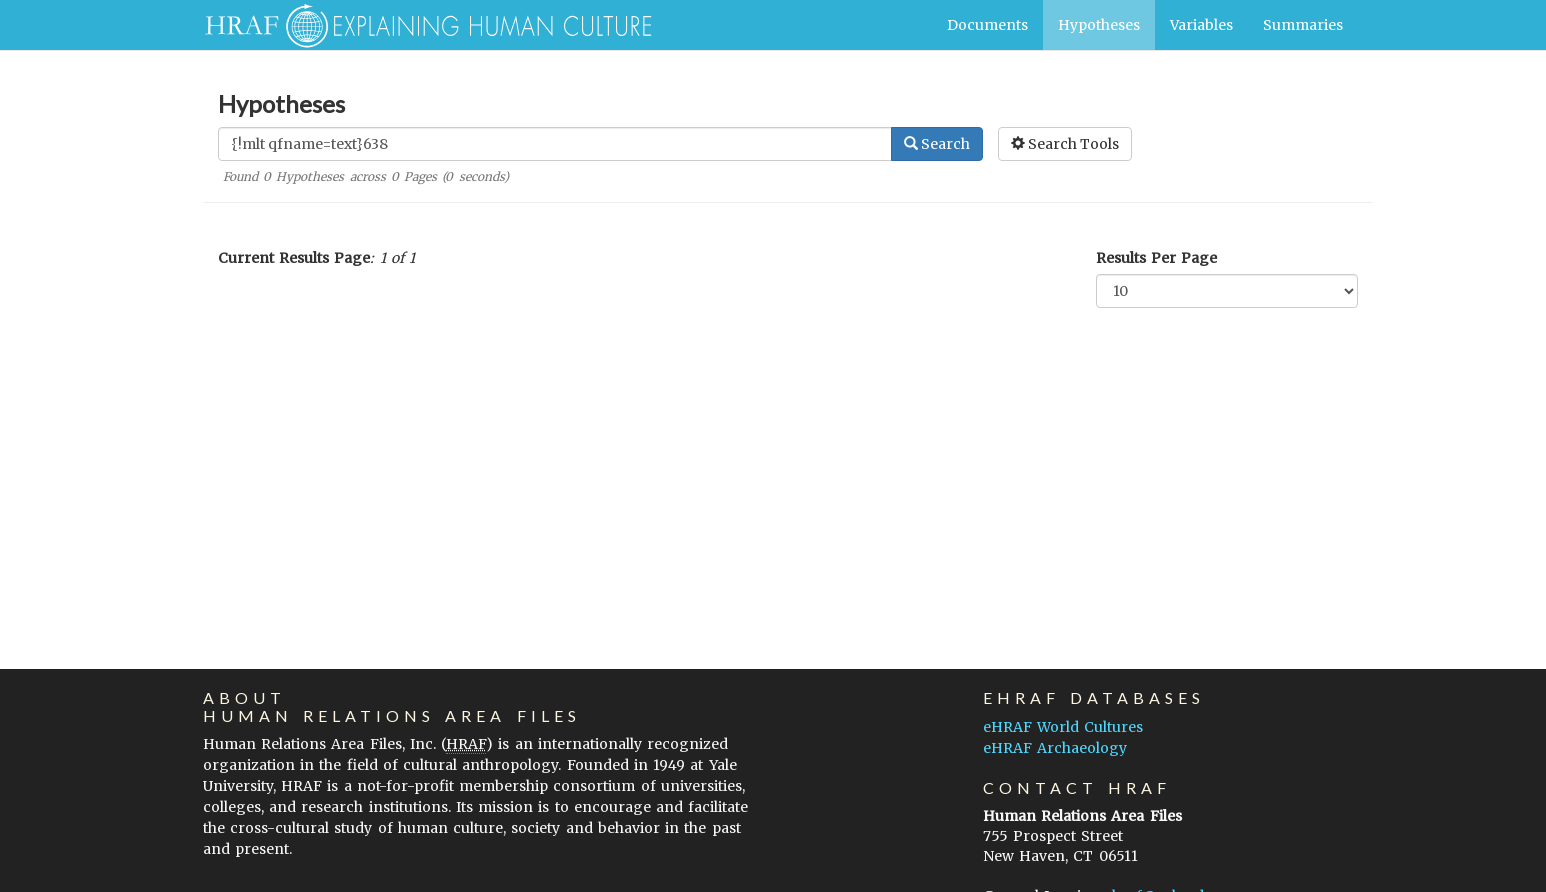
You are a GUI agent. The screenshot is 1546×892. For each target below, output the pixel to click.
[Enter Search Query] (555, 144)
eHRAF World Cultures (1063, 727)
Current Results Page (294, 258)
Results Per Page (1156, 258)
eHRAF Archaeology (1055, 748)
